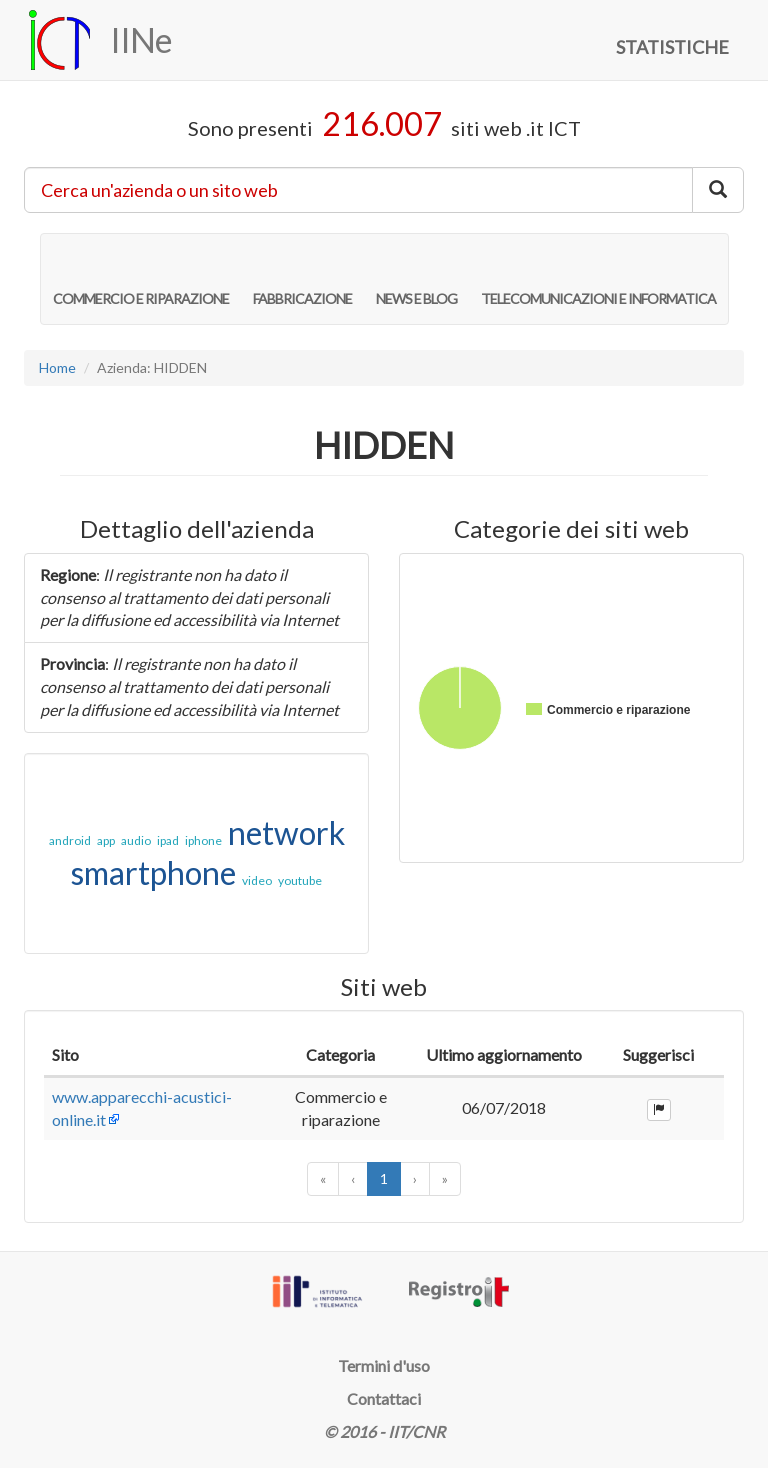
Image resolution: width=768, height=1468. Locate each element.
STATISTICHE (672, 47)
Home (57, 367)
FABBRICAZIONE (302, 278)
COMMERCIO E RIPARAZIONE (141, 278)
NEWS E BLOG (416, 278)
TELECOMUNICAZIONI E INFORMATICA (598, 278)
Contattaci (384, 1398)
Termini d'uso (384, 1365)
